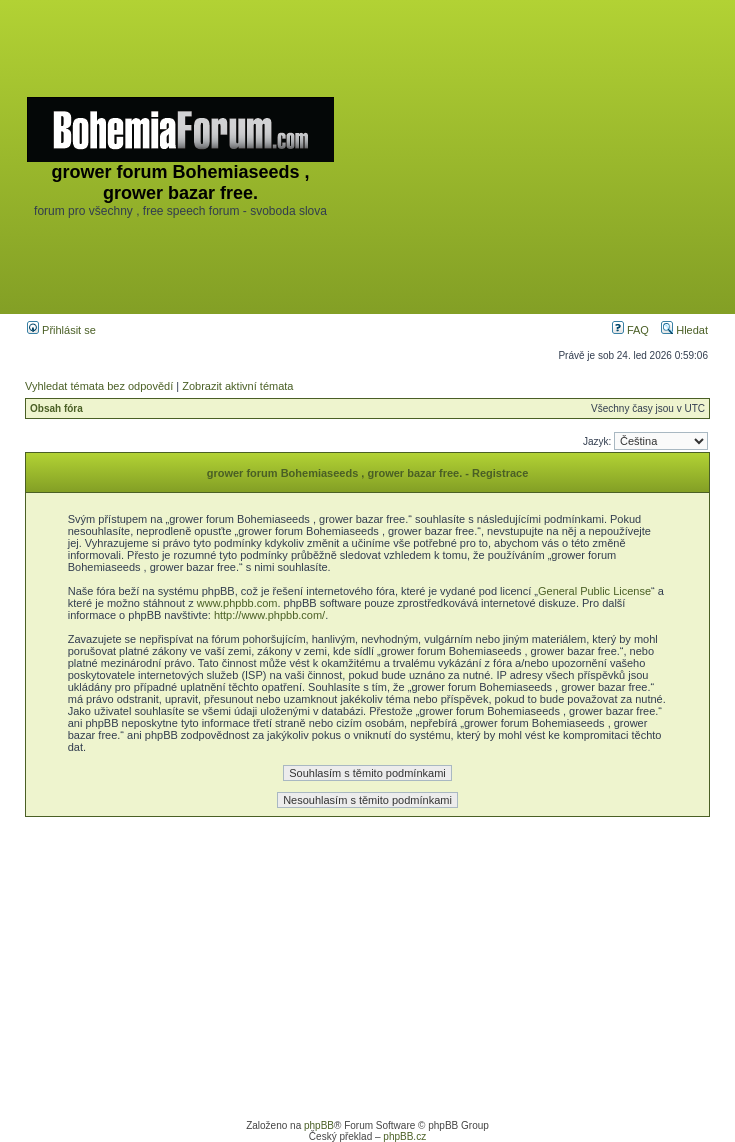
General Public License (594, 591)
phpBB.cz (404, 1136)
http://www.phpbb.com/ (269, 615)
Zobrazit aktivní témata (237, 386)
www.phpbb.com (237, 603)
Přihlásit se (61, 330)
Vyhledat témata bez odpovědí (99, 386)
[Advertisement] (535, 157)
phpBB (319, 1125)
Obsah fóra (56, 408)
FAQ (630, 330)
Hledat (684, 330)
